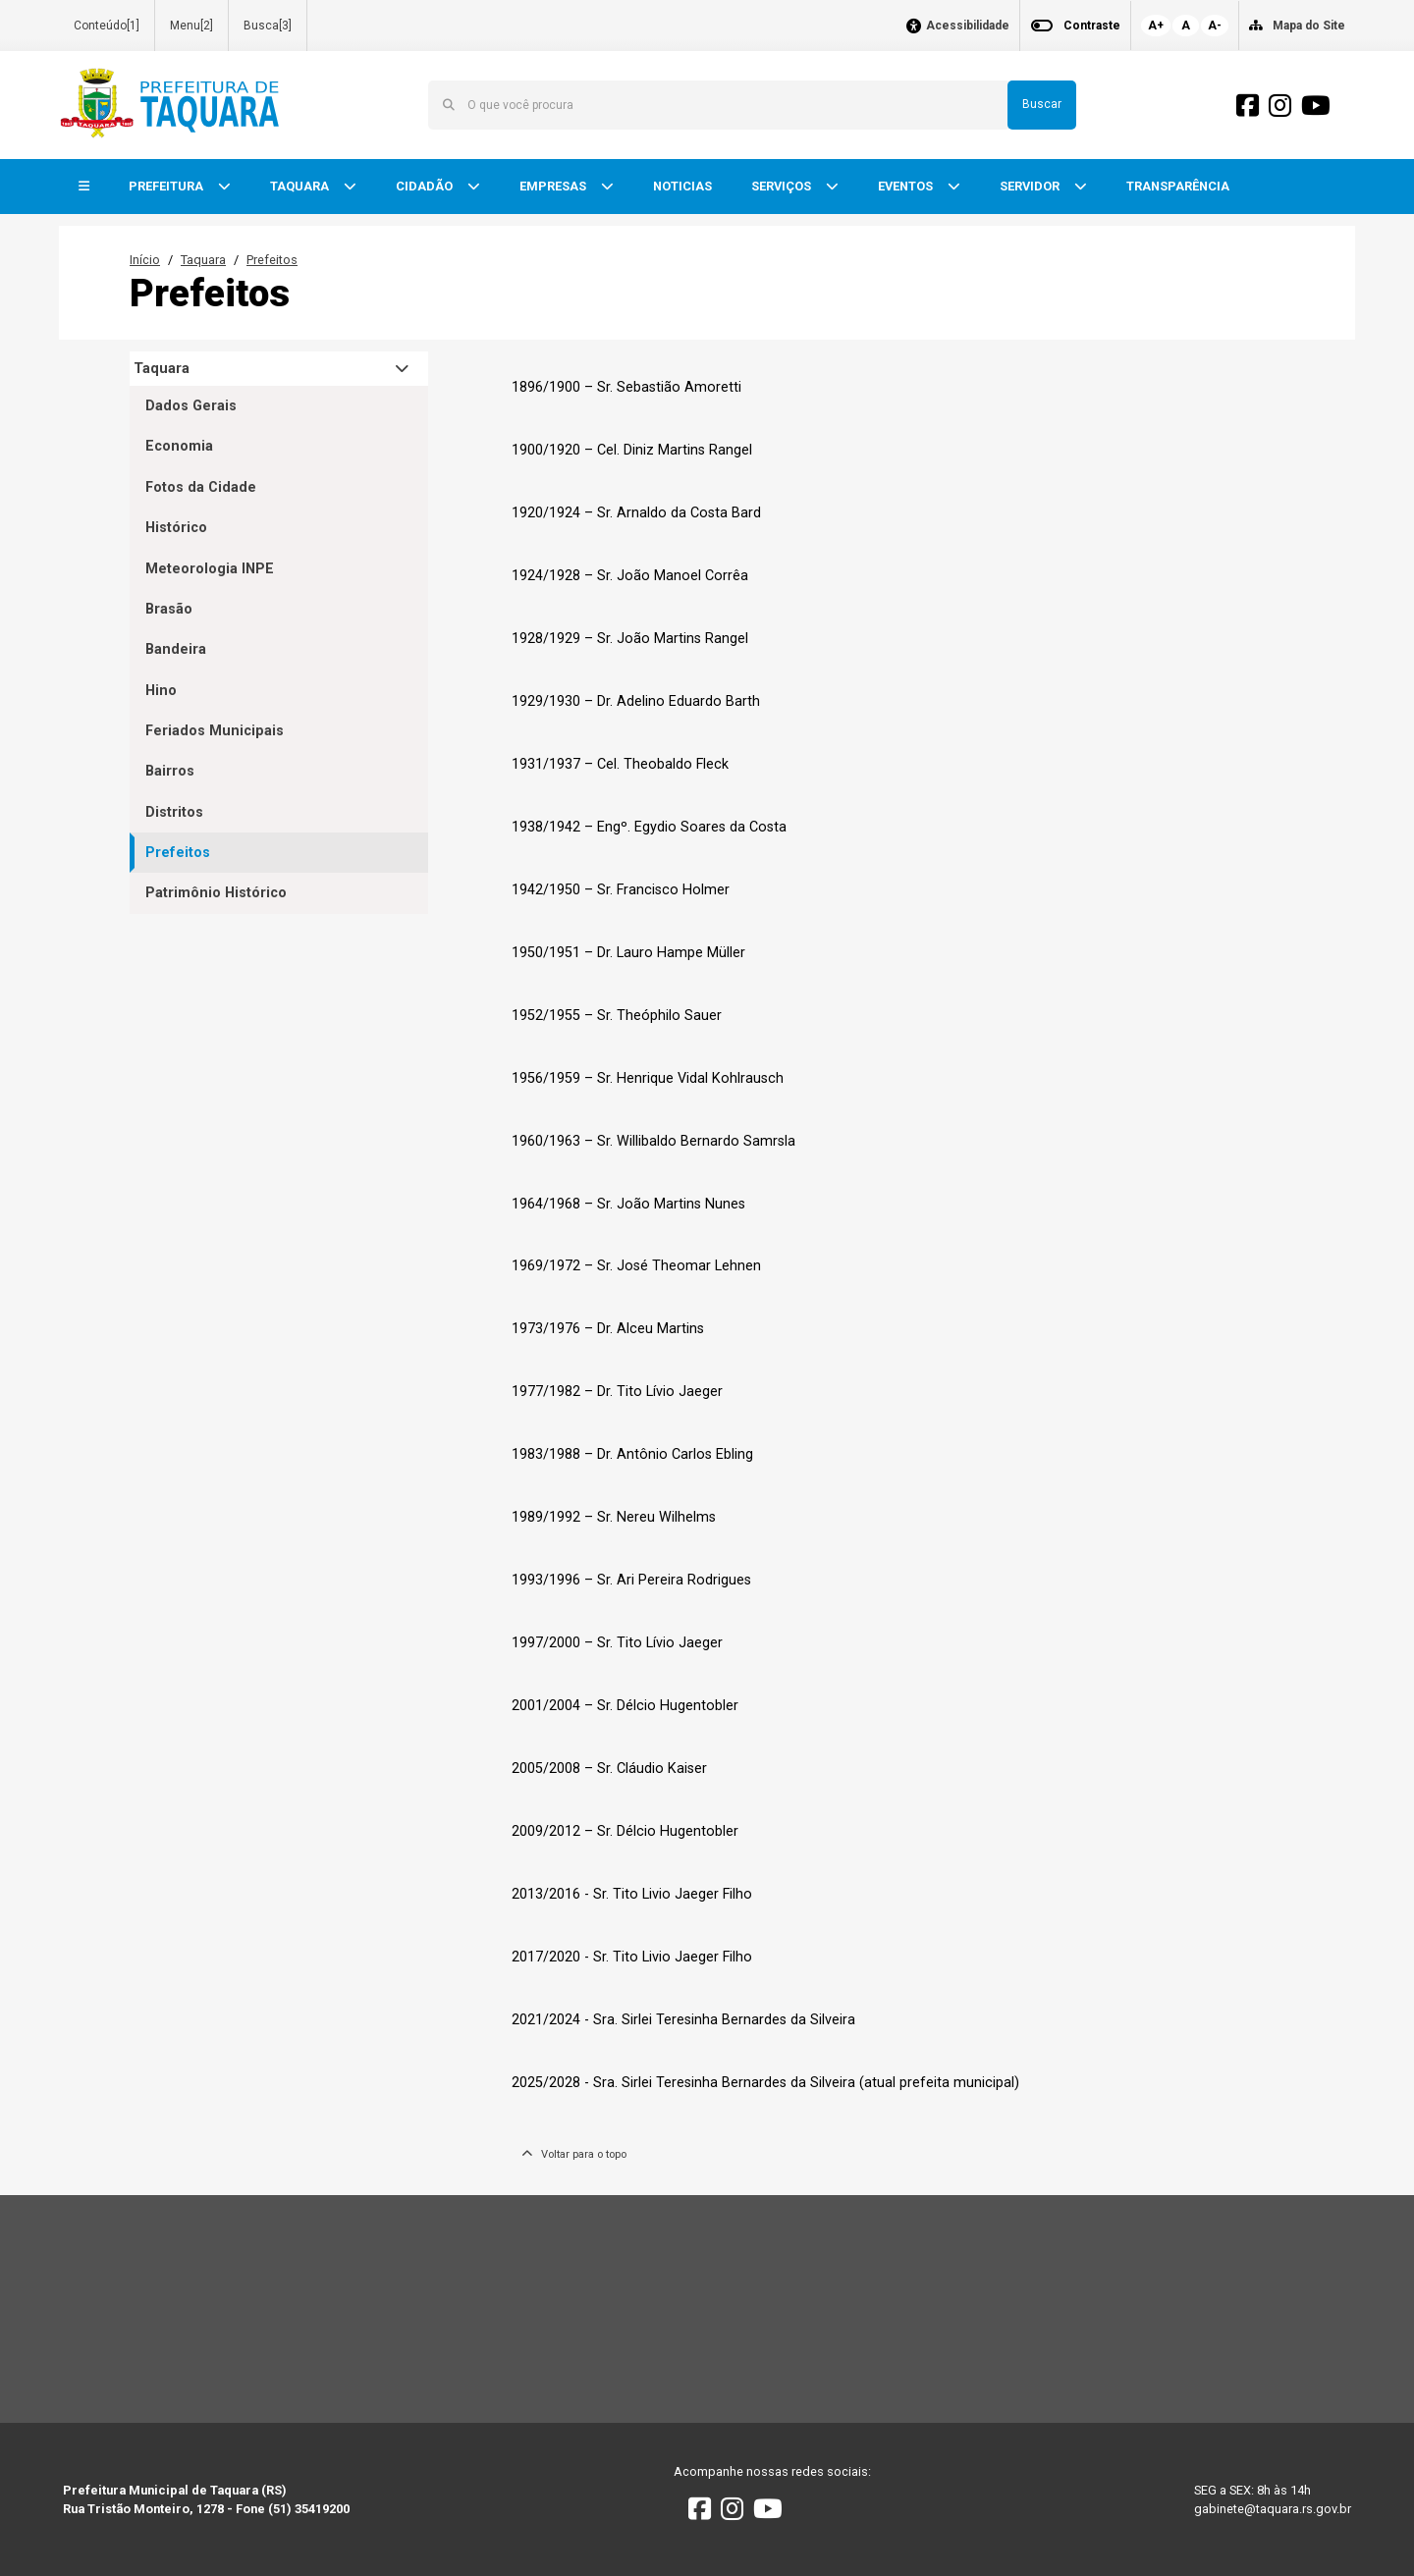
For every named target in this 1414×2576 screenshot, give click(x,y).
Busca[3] (268, 25)
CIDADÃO (426, 186)
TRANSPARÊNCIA (1177, 186)
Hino (161, 690)
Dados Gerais (191, 406)
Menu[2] (191, 25)
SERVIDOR (1031, 186)
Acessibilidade (967, 26)
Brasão (168, 609)
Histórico (176, 527)
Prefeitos (272, 259)
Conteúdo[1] (106, 25)
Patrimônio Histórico (216, 893)
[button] (84, 187)
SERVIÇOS (782, 186)
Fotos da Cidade (200, 487)
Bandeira (175, 649)
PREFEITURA (167, 186)
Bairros (169, 771)
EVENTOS (907, 186)
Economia (179, 446)
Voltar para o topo (573, 2154)
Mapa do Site (1309, 25)
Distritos (174, 812)
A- (1215, 25)
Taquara (203, 259)
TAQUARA (301, 186)
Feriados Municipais (214, 731)
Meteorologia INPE (209, 569)
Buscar (1041, 104)
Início (145, 259)
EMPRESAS (554, 186)
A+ (1156, 25)
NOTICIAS (682, 186)
